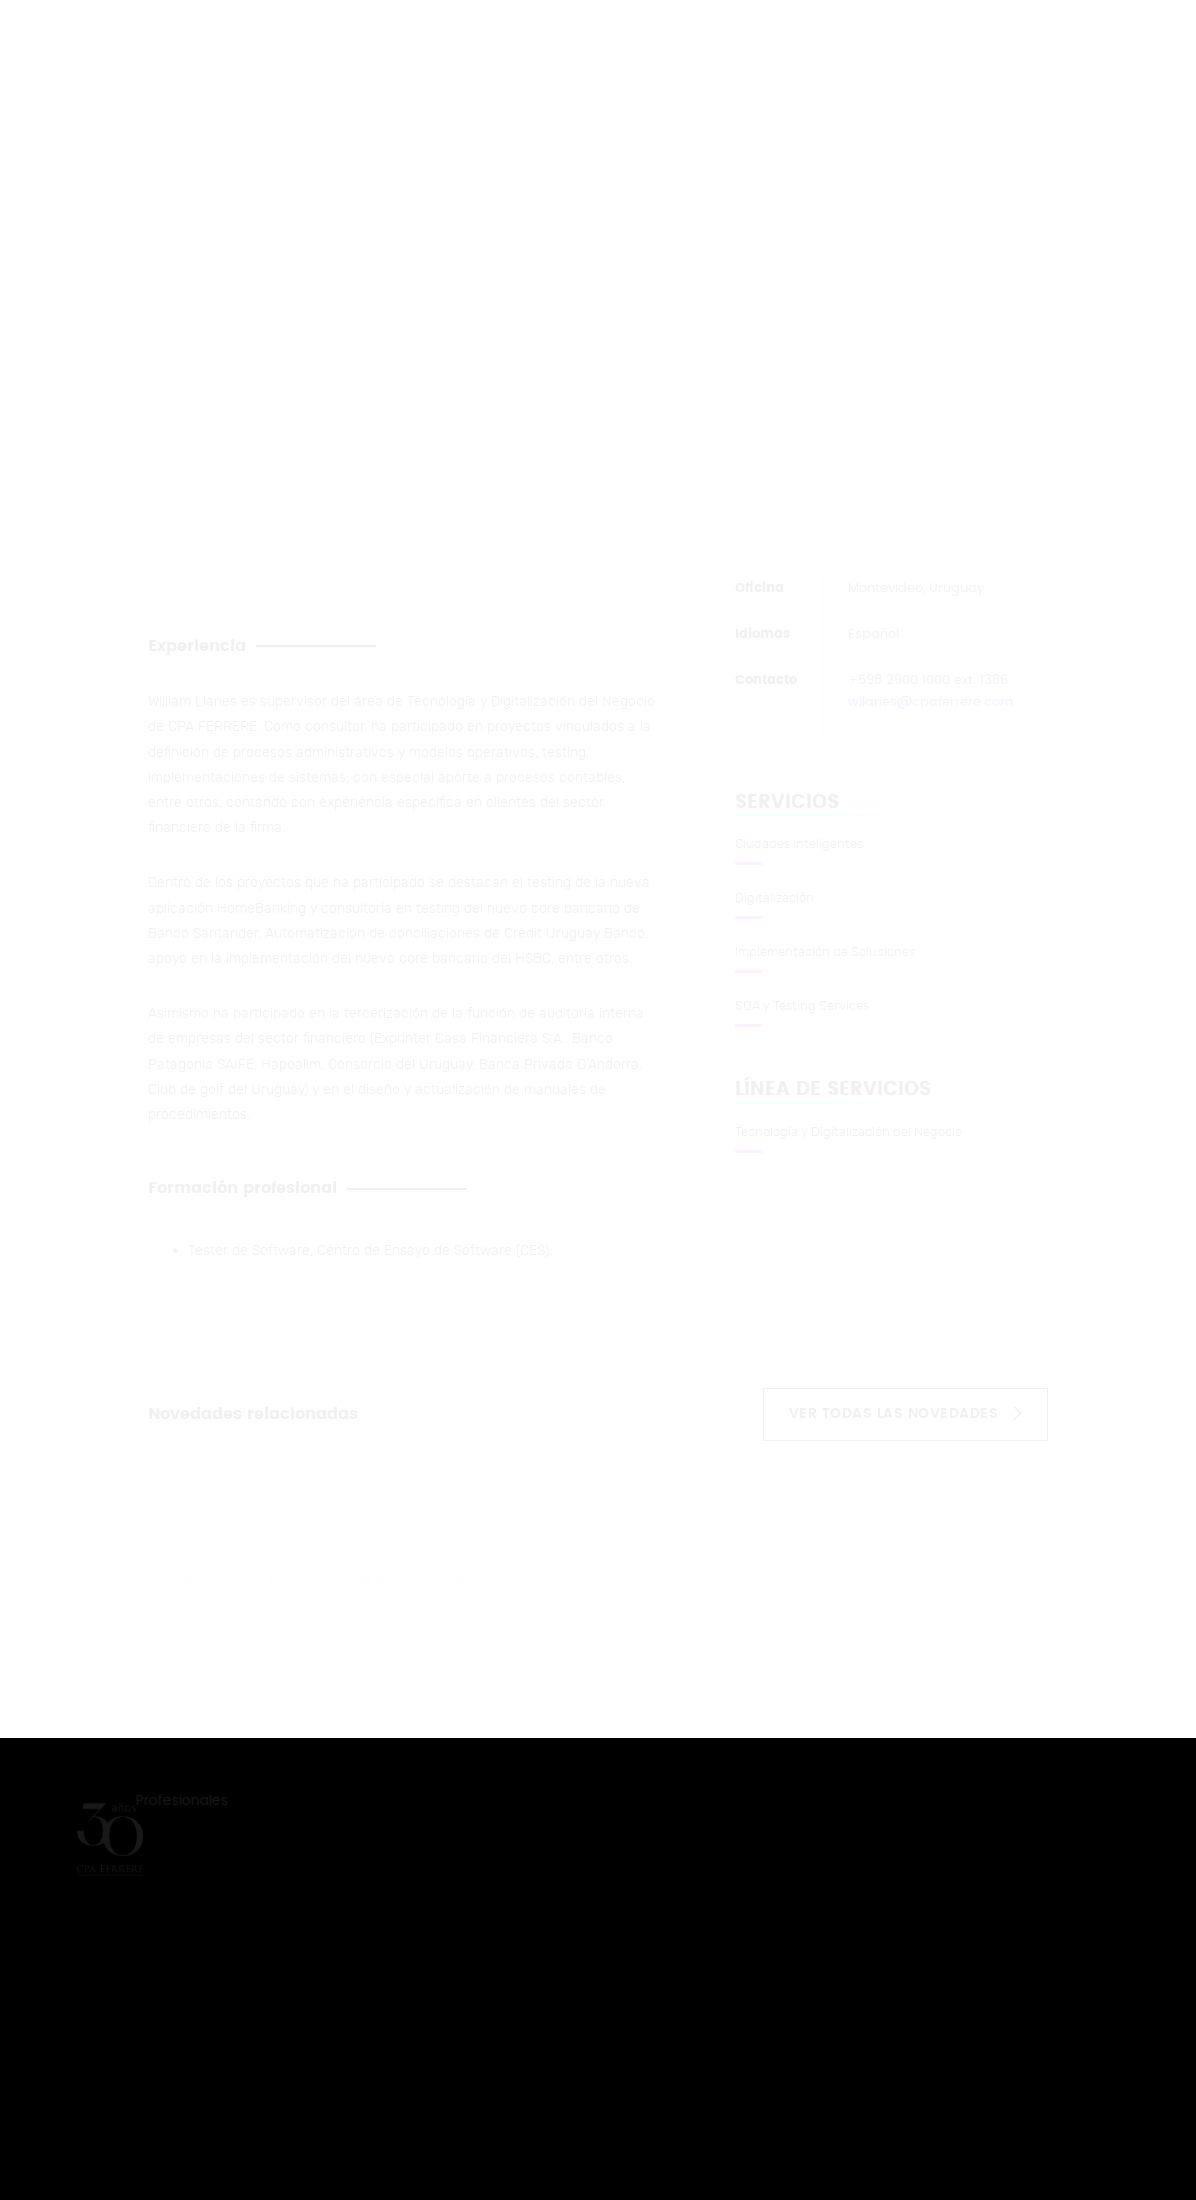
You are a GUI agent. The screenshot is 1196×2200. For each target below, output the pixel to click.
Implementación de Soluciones (825, 952)
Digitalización (774, 898)
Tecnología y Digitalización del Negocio (848, 1132)
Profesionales (183, 1800)
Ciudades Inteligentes (799, 844)
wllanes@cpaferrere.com (930, 702)
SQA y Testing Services (802, 1006)
